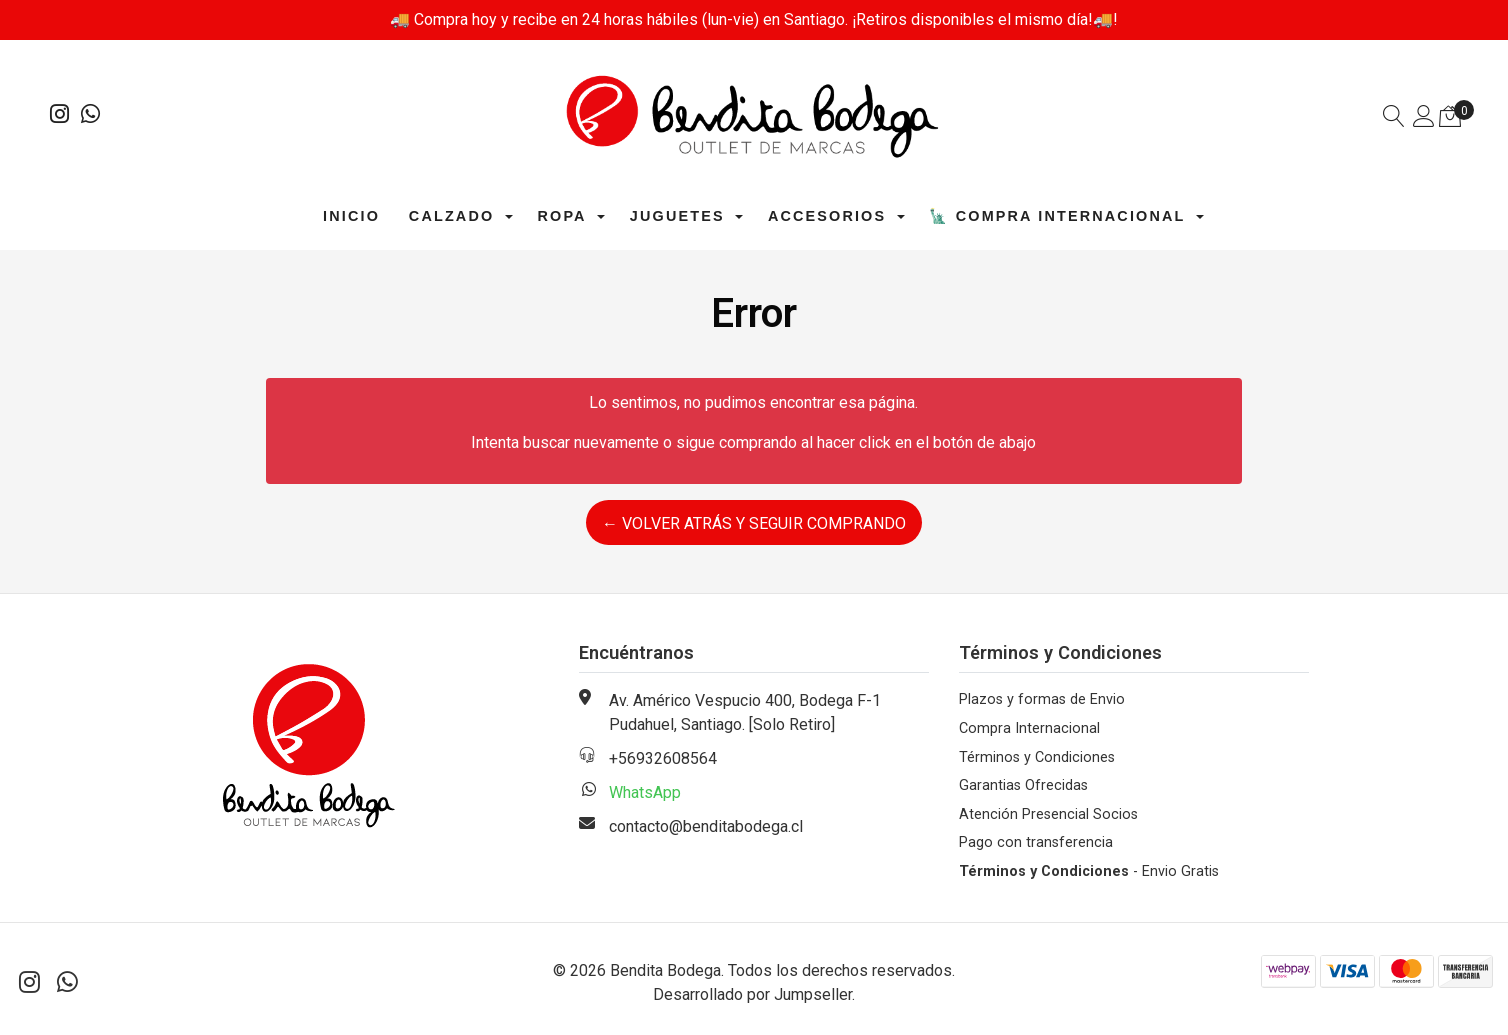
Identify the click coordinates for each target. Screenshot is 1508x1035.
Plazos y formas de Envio (1042, 699)
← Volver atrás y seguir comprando (754, 523)
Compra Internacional (1029, 728)
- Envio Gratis (1089, 871)
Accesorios (827, 216)
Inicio (351, 216)
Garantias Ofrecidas (1023, 785)
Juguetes (677, 216)
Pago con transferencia (1036, 842)
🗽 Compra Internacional (1057, 216)
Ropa (561, 216)
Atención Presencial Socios (1048, 814)
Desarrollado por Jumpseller (752, 994)
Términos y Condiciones (1037, 757)
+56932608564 (663, 758)
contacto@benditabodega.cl (706, 826)
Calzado (451, 216)
